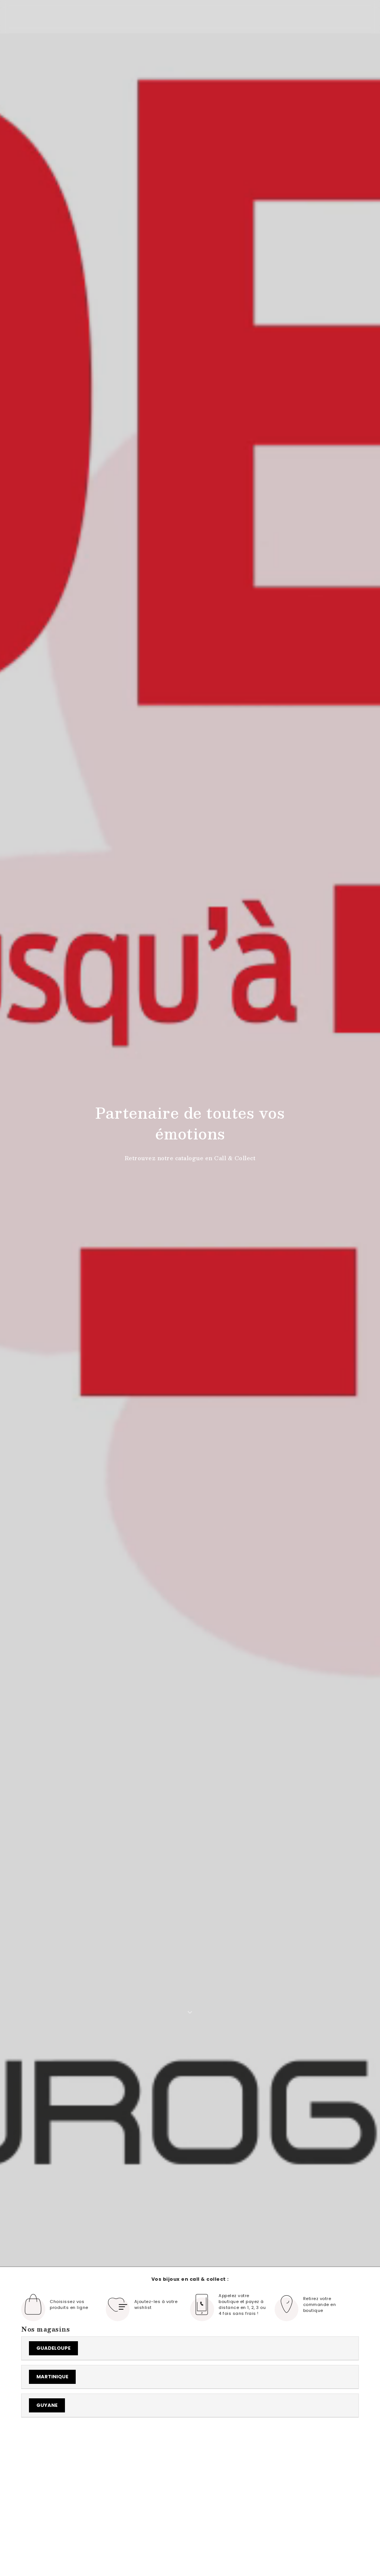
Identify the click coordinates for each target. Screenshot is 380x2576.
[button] (357, 2452)
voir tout (298, 2450)
